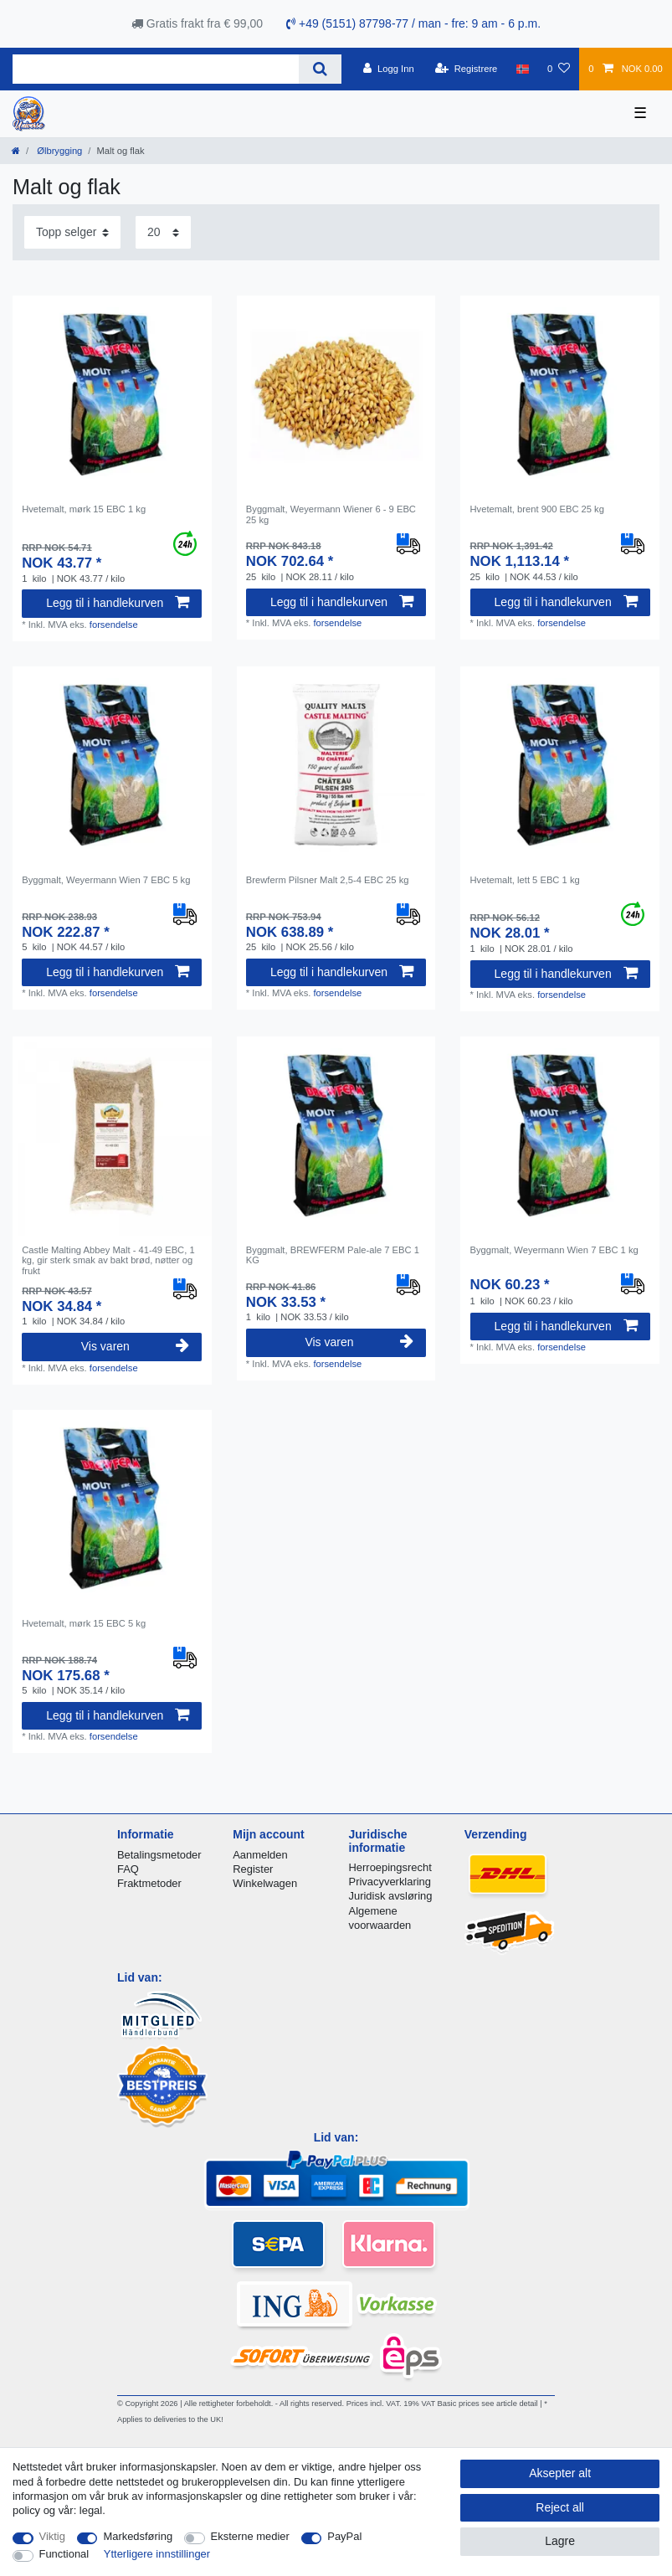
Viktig (52, 2536)
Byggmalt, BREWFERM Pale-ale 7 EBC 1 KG (332, 1255)
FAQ (128, 1869)
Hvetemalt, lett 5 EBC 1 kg (525, 880)
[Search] (320, 69)
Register (253, 1869)
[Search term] (156, 69)
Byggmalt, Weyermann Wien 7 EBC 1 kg (554, 1250)
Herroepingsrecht (390, 1867)
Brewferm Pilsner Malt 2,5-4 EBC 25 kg (327, 880)
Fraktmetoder (149, 1883)
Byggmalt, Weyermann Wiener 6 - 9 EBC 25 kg (331, 514)
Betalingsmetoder (159, 1854)
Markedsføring (137, 2536)
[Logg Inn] (388, 69)
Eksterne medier (250, 2536)
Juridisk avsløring (391, 1896)
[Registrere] (466, 69)
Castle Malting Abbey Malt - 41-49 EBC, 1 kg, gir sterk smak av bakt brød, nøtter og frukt (108, 1260)
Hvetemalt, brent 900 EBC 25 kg (537, 509)
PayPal (344, 2536)
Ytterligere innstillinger (157, 2554)
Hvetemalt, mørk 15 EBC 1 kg (84, 509)
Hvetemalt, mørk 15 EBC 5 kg (84, 1623)
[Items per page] (163, 232)
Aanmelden (260, 1854)
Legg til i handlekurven (117, 602)
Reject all (560, 2507)
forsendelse (114, 625)
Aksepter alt (560, 2473)
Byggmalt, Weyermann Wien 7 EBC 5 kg (106, 880)
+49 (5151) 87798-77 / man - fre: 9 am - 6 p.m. (413, 23)
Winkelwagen (265, 1883)
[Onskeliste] (558, 69)
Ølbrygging (58, 151)
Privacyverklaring (390, 1881)
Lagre (560, 2541)
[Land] (522, 69)
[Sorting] (72, 232)
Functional (64, 2554)
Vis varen (135, 1346)
